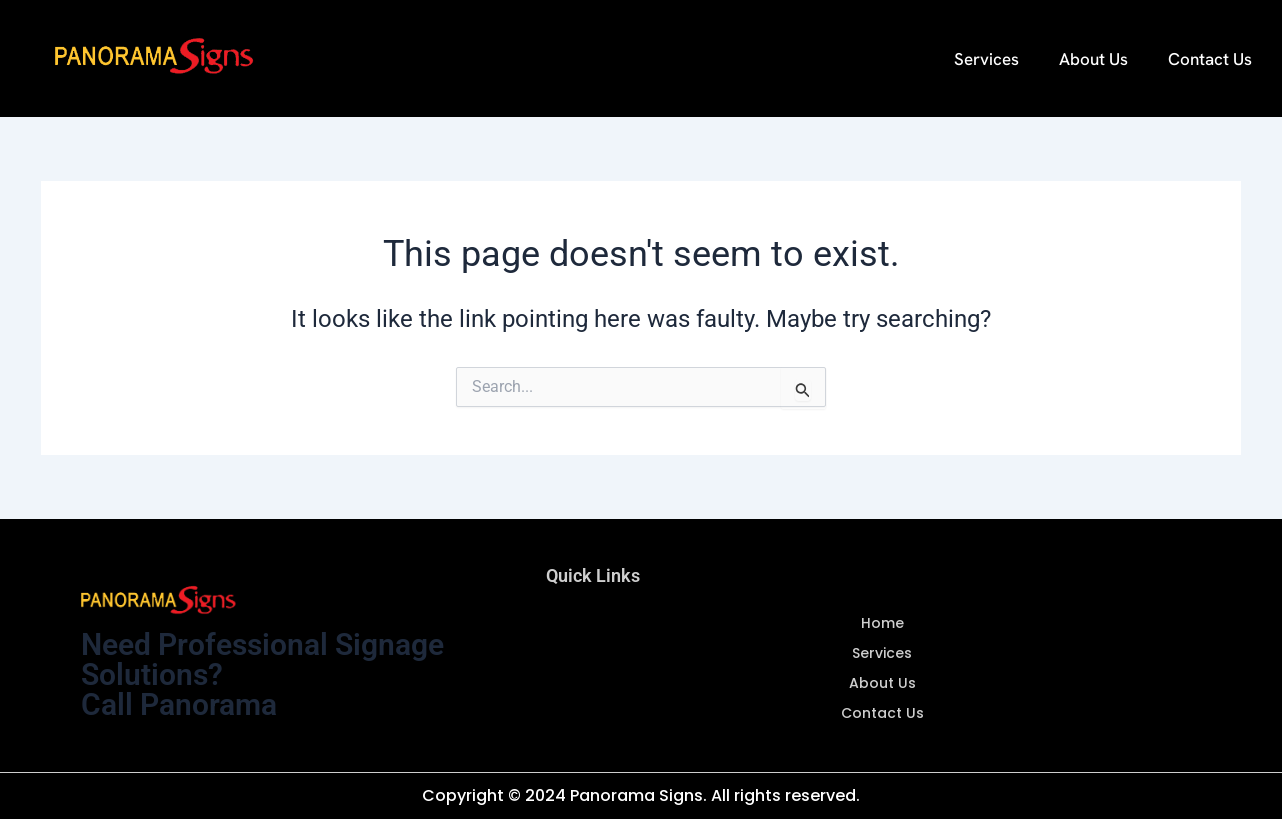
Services (986, 59)
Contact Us (1210, 59)
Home (882, 623)
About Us (1093, 59)
